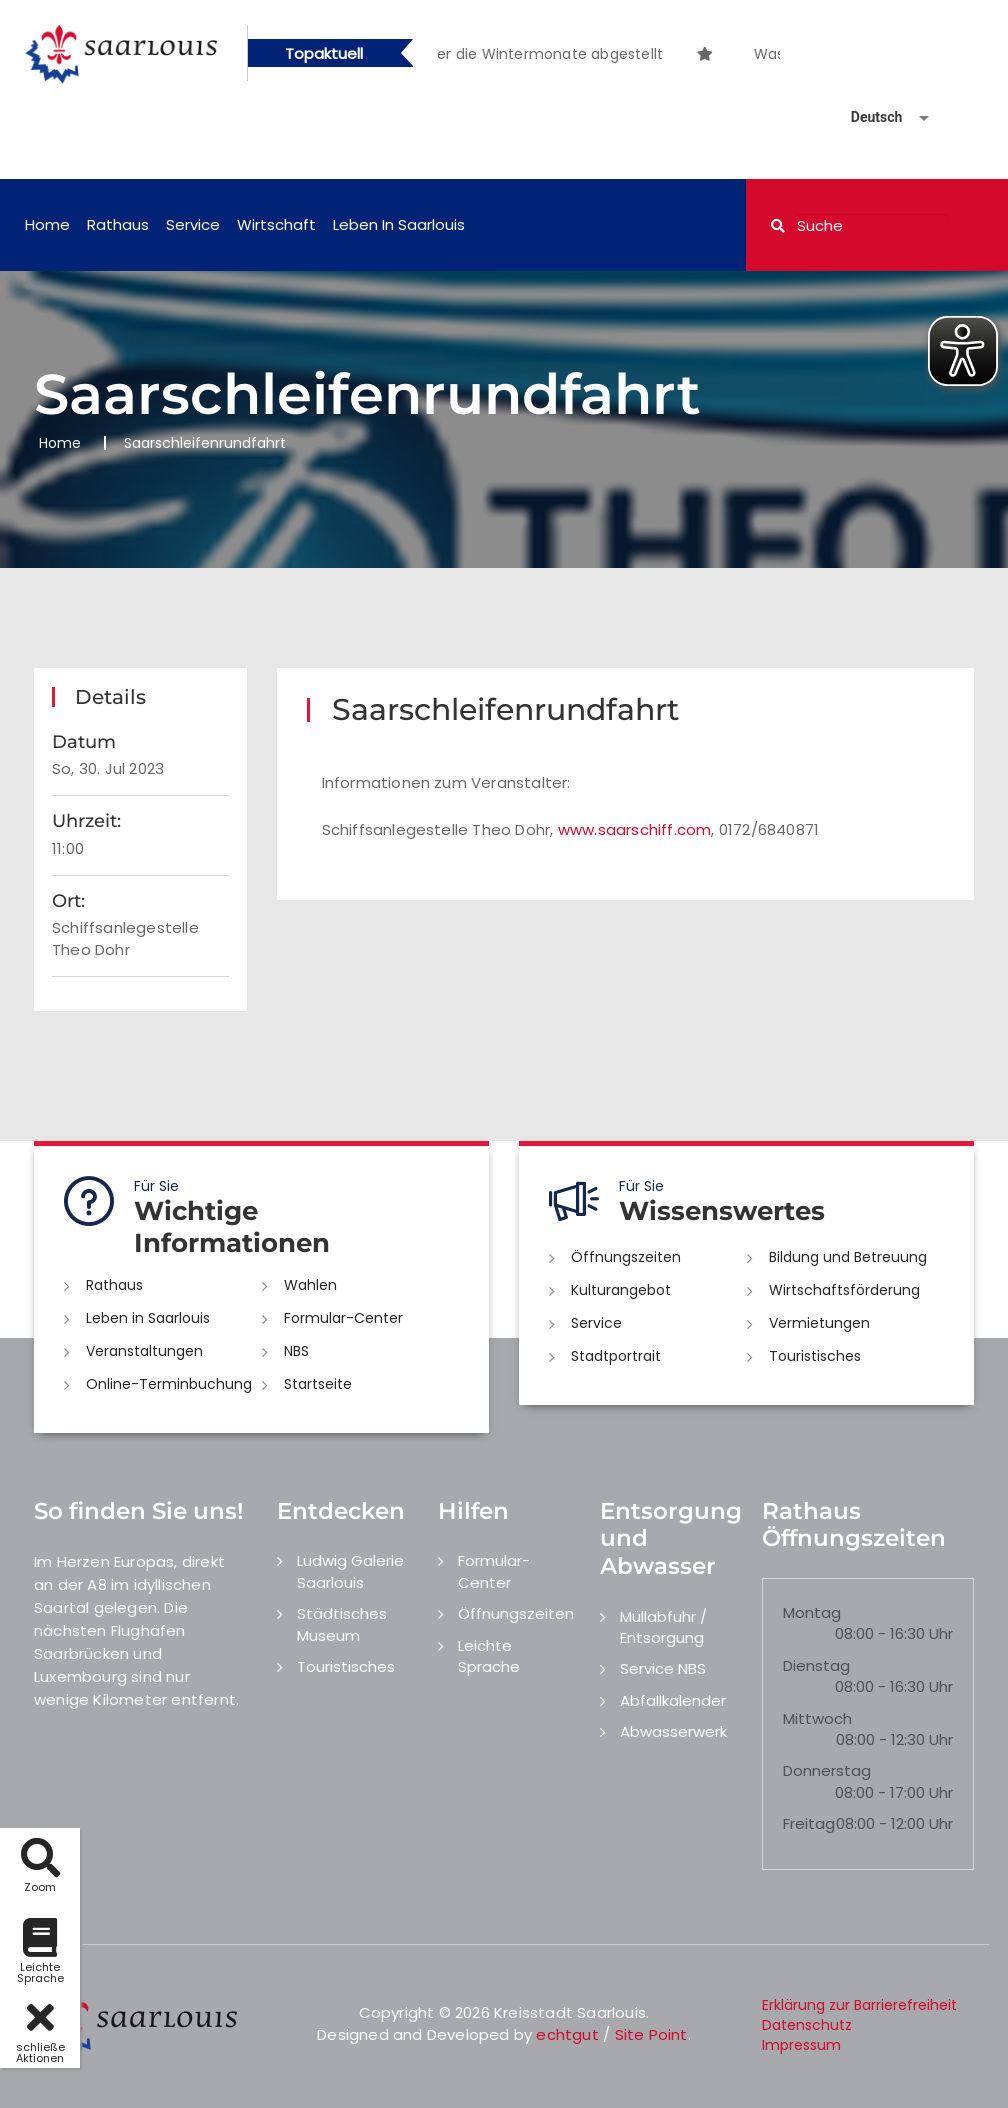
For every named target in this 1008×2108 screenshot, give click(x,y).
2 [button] (624, 57)
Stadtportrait (616, 1356)
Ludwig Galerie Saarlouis (350, 1571)
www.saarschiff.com (635, 829)
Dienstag (816, 1665)
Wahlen (310, 1285)
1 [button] (594, 57)
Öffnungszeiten (626, 1257)
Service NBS (663, 1668)
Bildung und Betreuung (848, 1257)
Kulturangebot (621, 1290)
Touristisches (815, 1356)
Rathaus (118, 224)
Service (193, 224)
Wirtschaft (276, 224)
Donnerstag (827, 1770)
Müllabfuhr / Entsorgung (663, 1627)
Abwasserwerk (673, 1731)
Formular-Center (343, 1318)
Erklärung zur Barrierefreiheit (859, 2005)
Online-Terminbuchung (169, 1384)
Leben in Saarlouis (399, 224)
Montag (812, 1612)
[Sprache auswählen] (866, 117)
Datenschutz (807, 2025)
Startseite (318, 1384)
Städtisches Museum (342, 1624)
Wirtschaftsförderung (844, 1290)
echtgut (567, 2034)
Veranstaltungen (144, 1351)
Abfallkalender (673, 1700)
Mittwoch (817, 1718)
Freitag (809, 1823)
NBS (296, 1351)
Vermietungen (819, 1323)
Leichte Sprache (489, 1656)
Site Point (651, 2034)
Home (47, 224)
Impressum (801, 2045)
